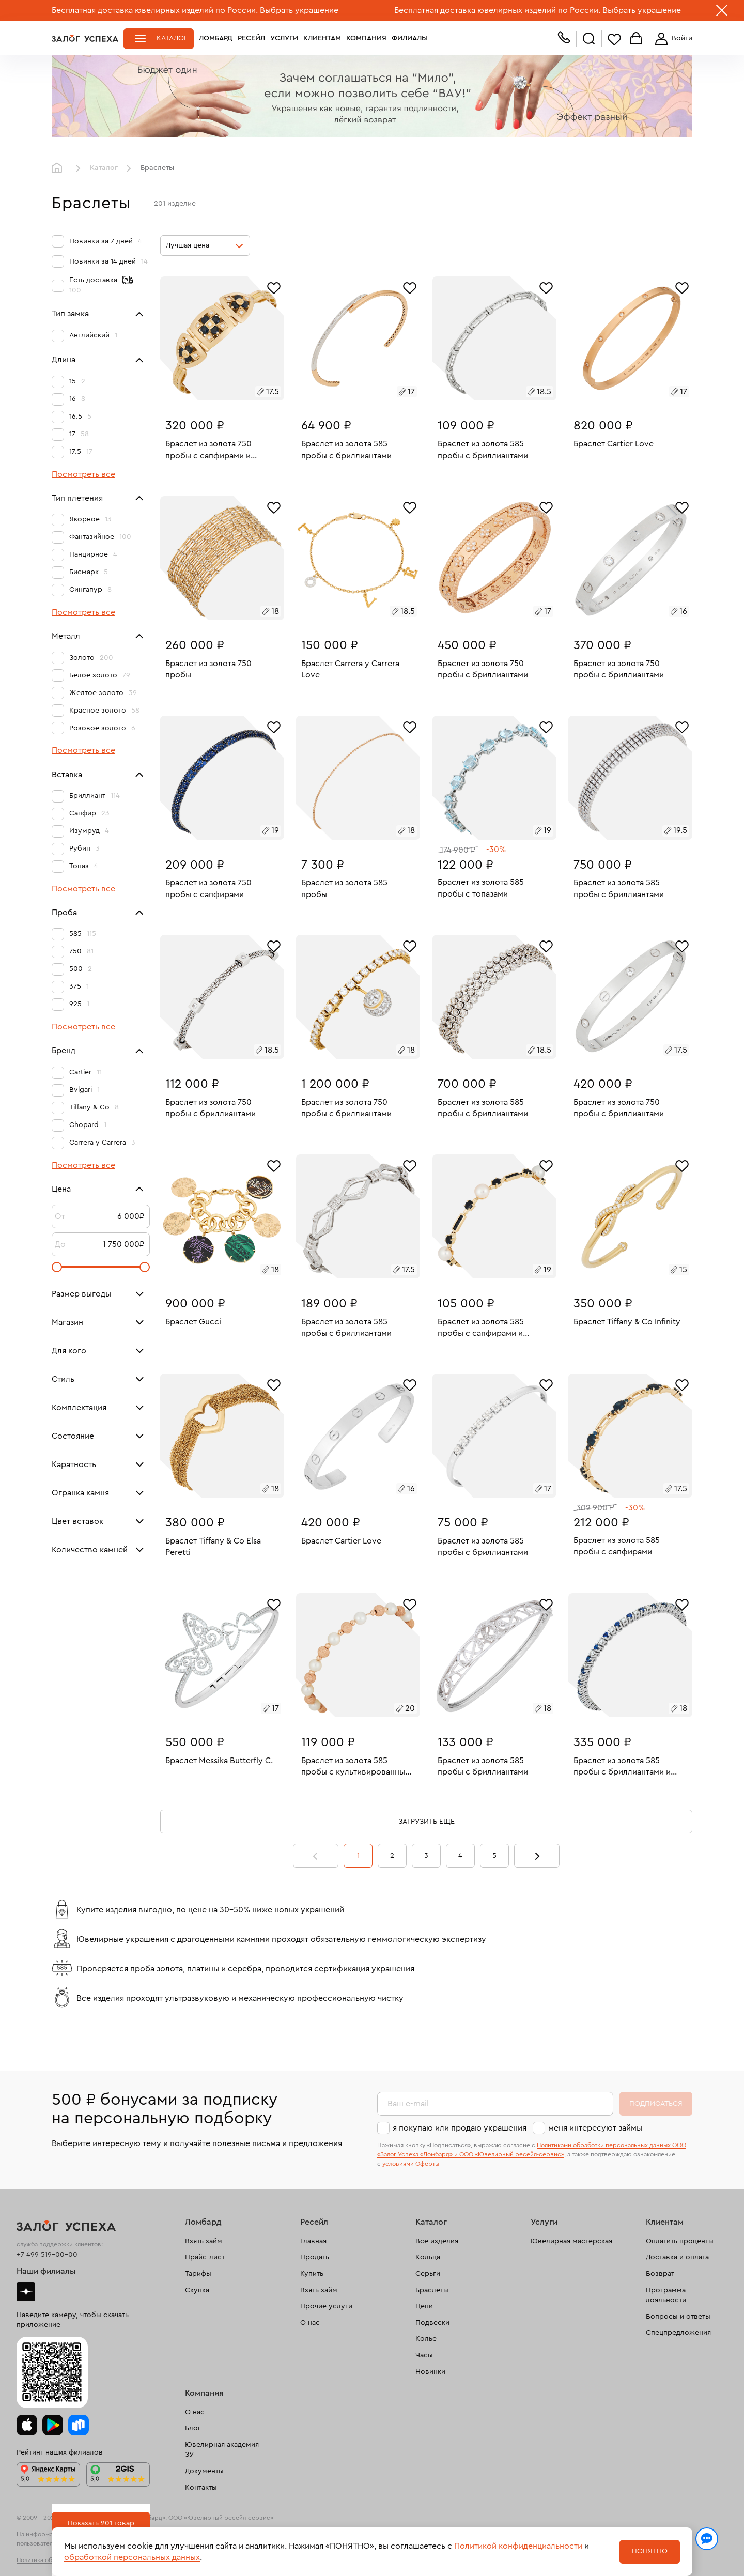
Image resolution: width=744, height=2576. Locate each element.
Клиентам (322, 38)
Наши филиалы (46, 2271)
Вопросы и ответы (678, 2316)
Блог (193, 2428)
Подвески (432, 2322)
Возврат (660, 2273)
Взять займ (203, 2241)
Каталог (172, 38)
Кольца (427, 2257)
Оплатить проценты (680, 2241)
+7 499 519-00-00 (47, 2254)
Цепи (424, 2306)
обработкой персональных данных (132, 2557)
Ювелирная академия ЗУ (222, 2450)
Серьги (427, 2273)
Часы (424, 2355)
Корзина (636, 39)
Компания (366, 38)
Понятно (650, 2551)
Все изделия (436, 2241)
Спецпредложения (678, 2332)
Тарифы (198, 2273)
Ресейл (251, 38)
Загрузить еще (426, 1821)
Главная (59, 168)
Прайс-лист (205, 2257)
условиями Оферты (410, 2164)
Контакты (201, 2487)
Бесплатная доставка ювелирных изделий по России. (155, 10)
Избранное (614, 39)
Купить (311, 2273)
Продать (314, 2257)
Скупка (197, 2290)
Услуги (284, 38)
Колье (426, 2338)
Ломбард (216, 38)
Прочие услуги (326, 2306)
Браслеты (431, 2290)
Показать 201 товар (101, 2523)
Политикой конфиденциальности (518, 2546)
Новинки (430, 2372)
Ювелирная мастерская (571, 2241)
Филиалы (410, 38)
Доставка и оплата (677, 2257)
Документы (204, 2471)
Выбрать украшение (300, 10)
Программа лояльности (666, 2295)
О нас (310, 2322)
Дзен (26, 2291)
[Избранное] (274, 286)
